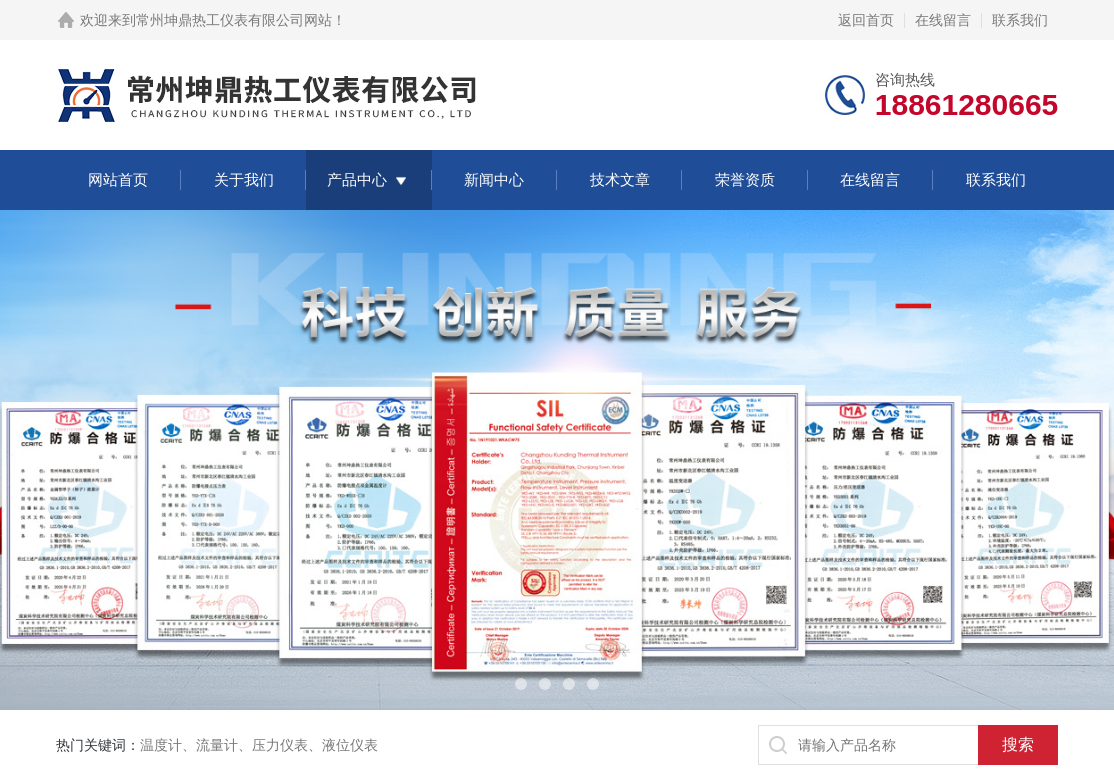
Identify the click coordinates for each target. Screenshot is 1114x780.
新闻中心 (494, 179)
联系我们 (1020, 20)
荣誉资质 (745, 179)
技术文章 (620, 179)
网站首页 (118, 179)
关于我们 (244, 179)
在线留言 (943, 20)
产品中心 (357, 179)
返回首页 (866, 20)
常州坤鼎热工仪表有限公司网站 (234, 20)
